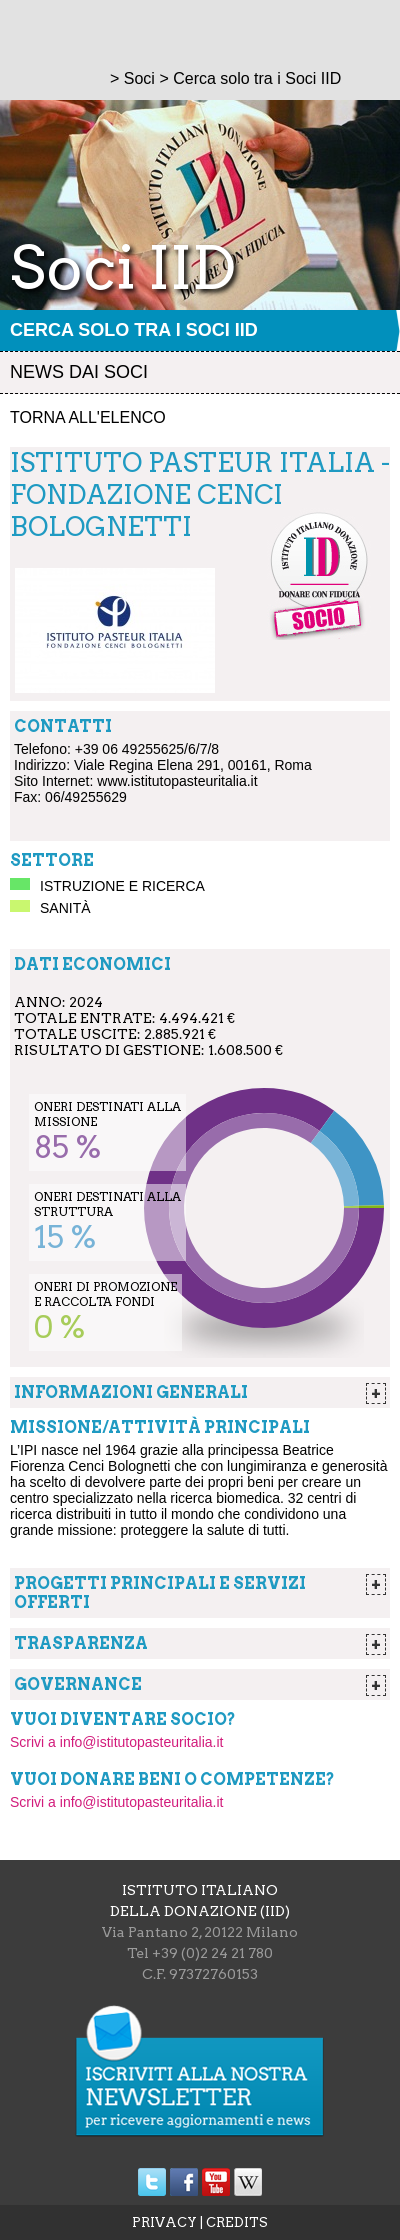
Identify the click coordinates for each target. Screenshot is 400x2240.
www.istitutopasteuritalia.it (177, 781)
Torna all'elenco (88, 417)
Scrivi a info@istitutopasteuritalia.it (116, 1742)
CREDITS (237, 2222)
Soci (139, 78)
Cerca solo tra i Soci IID (134, 330)
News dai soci (79, 372)
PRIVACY (164, 2222)
